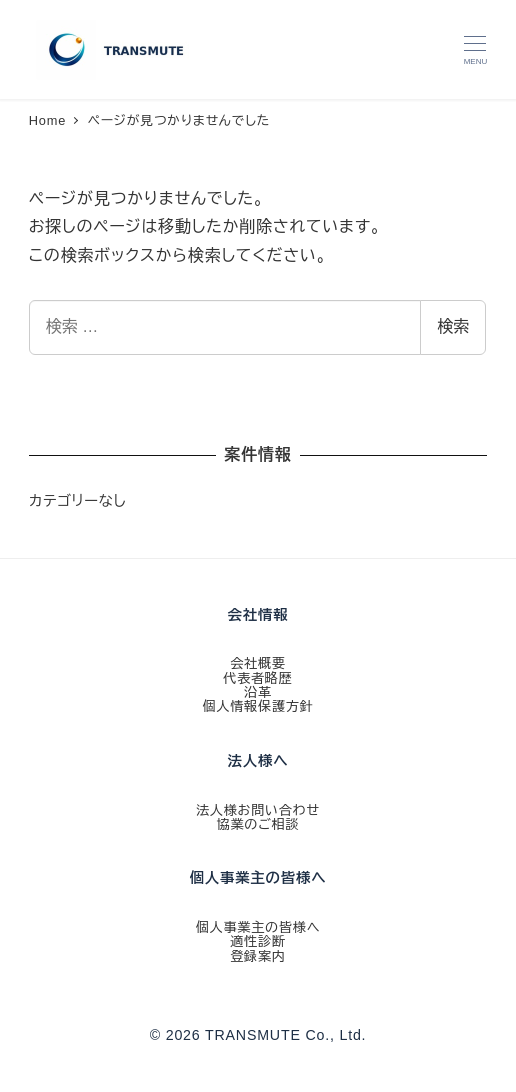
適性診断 (258, 941)
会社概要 (258, 663)
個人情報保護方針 (257, 706)
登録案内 (258, 956)
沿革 (258, 692)
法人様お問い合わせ (258, 810)
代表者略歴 (257, 678)
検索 (453, 326)
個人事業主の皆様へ (258, 927)
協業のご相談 (258, 824)
